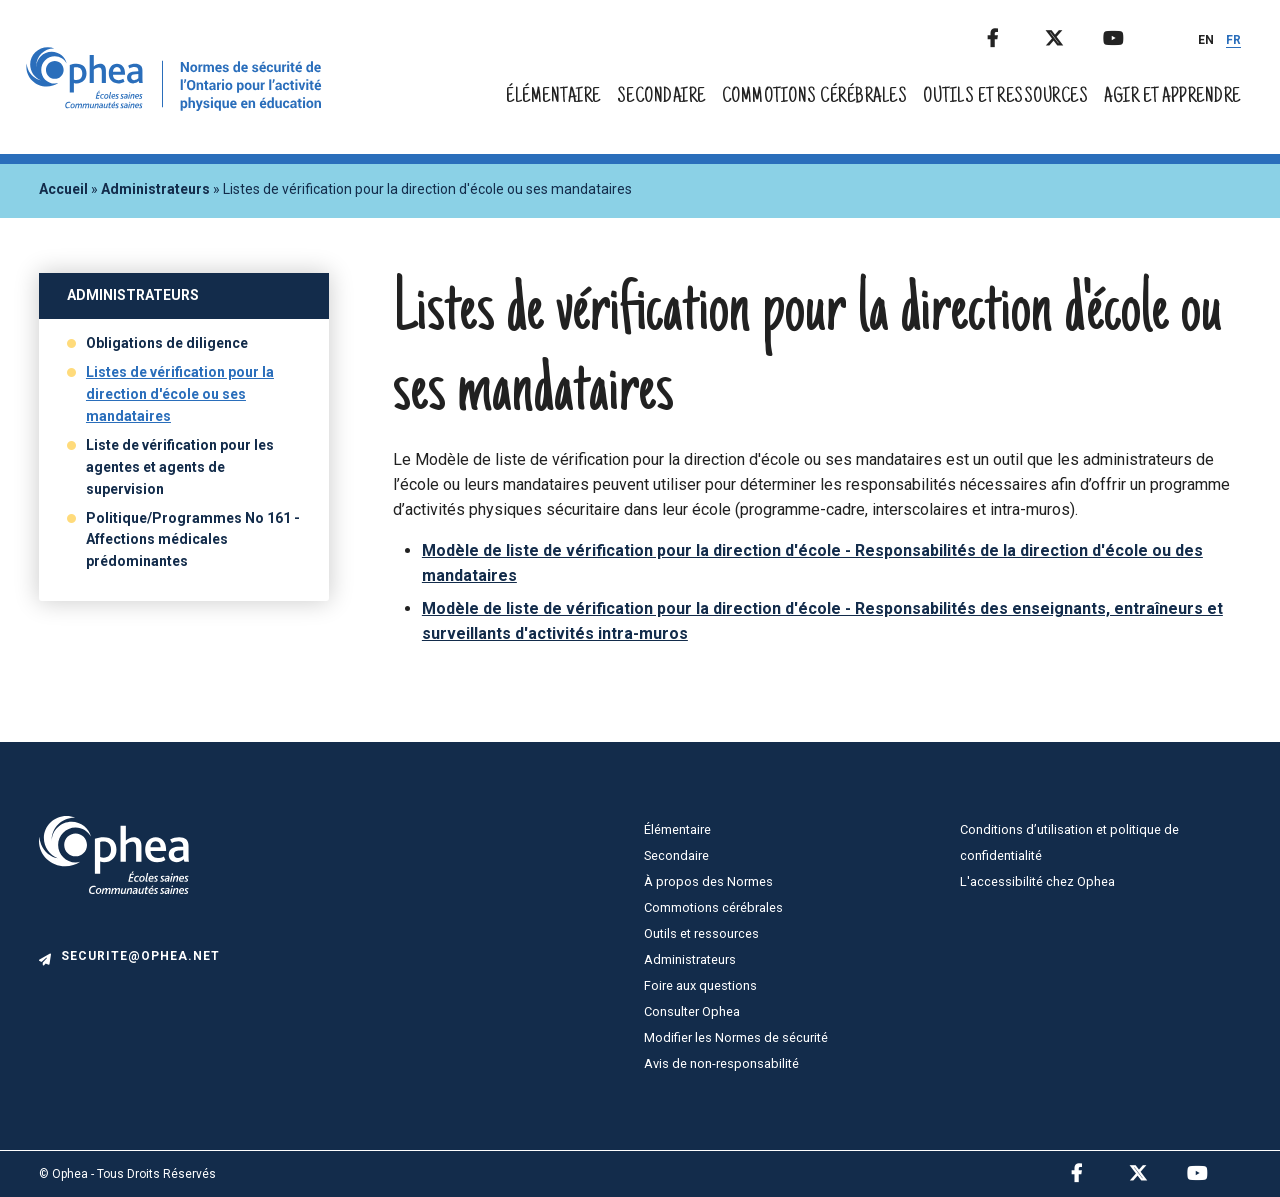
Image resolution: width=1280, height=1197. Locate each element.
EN (1206, 40)
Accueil (63, 189)
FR (1233, 40)
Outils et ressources (1005, 97)
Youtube (1130, 34)
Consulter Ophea (692, 1011)
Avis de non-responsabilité (721, 1063)
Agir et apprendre (1172, 97)
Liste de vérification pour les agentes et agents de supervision (180, 467)
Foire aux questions (700, 985)
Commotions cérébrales (815, 97)
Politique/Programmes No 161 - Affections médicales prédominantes (193, 540)
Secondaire (661, 97)
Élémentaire (553, 97)
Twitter (1072, 34)
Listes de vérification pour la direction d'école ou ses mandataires (180, 394)
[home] (178, 105)
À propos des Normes (708, 881)
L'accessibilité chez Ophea (1037, 881)
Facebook (1014, 34)
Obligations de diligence (167, 343)
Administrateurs (155, 189)
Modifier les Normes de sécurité (736, 1037)
